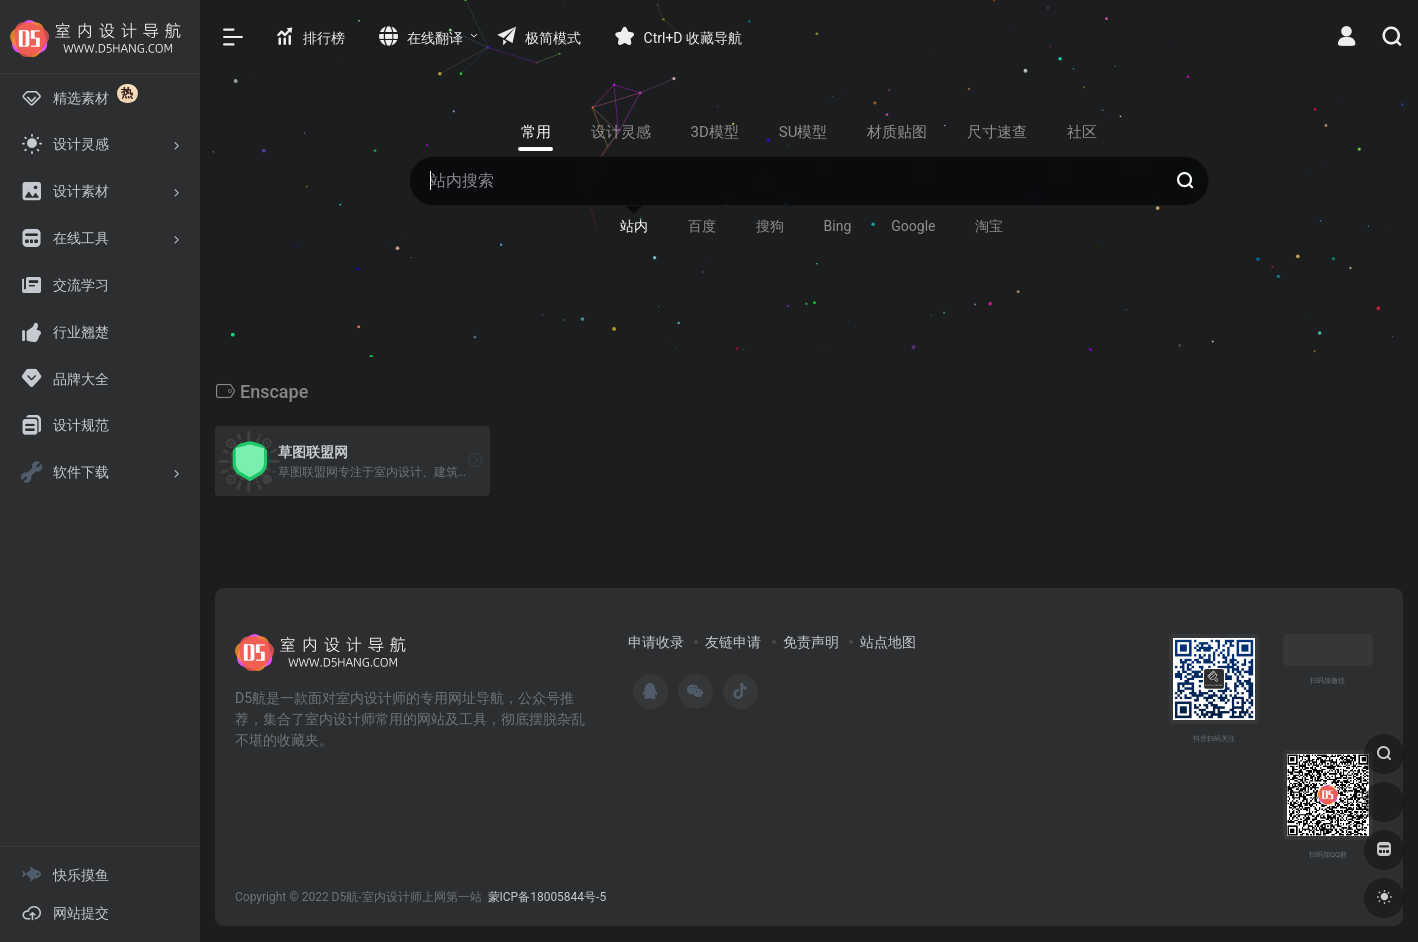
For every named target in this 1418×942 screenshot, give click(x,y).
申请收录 (656, 642)
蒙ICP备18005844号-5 (547, 897)
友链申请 (733, 642)
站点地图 (888, 642)
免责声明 (811, 642)
